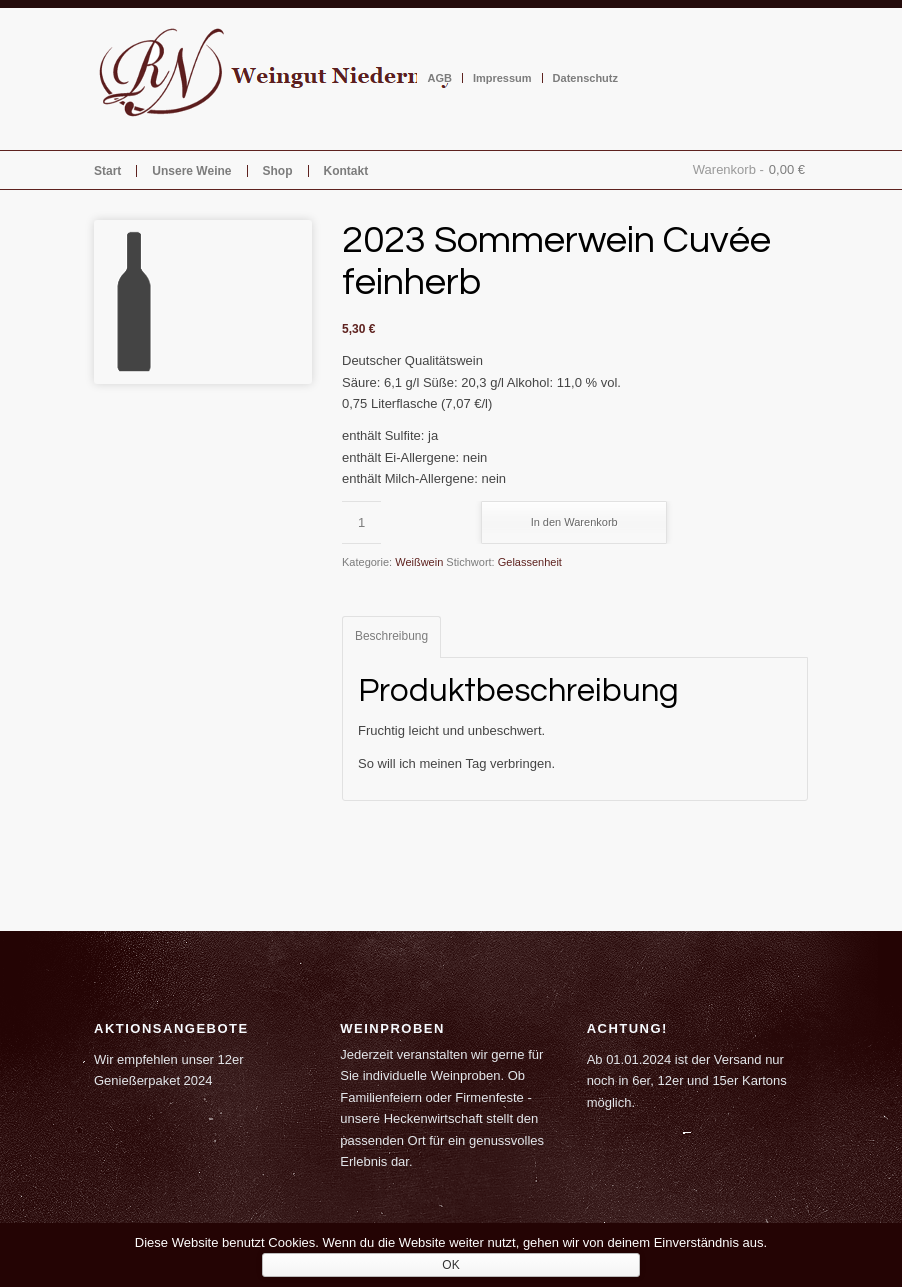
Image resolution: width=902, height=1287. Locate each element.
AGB (439, 78)
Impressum (502, 78)
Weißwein (419, 562)
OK (450, 1265)
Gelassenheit (530, 562)
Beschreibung (391, 636)
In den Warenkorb (574, 522)
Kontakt (346, 171)
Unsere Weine (191, 171)
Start (107, 171)
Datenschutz (585, 78)
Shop (278, 171)
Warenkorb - (728, 169)
